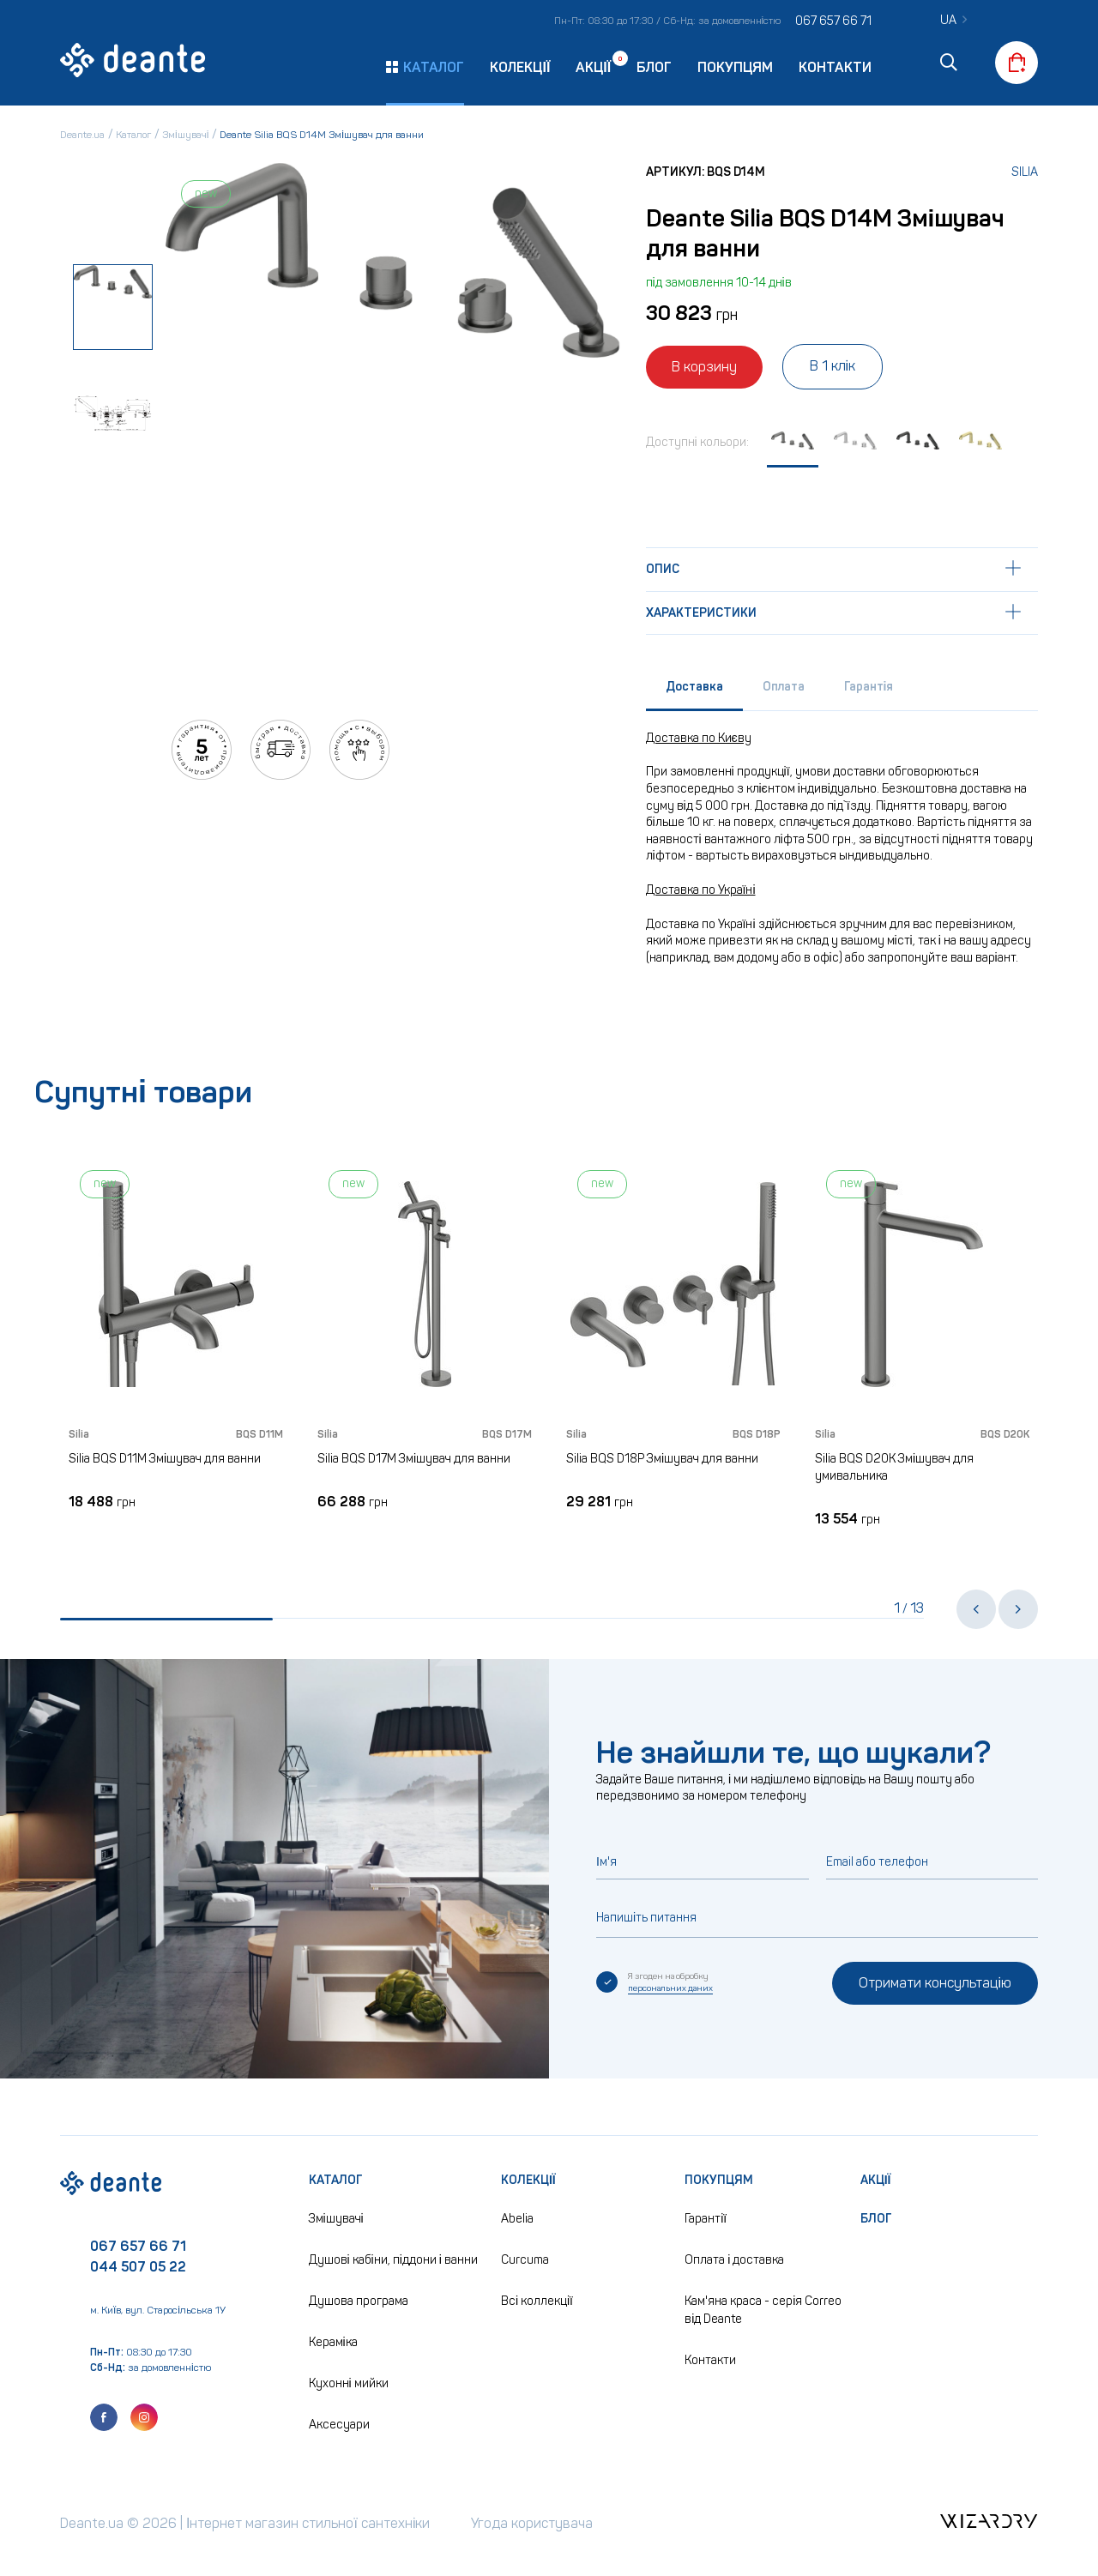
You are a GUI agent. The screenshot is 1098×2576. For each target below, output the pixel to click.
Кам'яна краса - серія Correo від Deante (763, 2310)
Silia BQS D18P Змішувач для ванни (662, 1458)
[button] (976, 1609)
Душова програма (358, 2301)
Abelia (517, 2218)
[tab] (694, 691)
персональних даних (670, 1988)
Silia (1024, 172)
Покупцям (735, 67)
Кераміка (333, 2342)
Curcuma (525, 2260)
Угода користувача (532, 2523)
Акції (593, 66)
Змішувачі (336, 2218)
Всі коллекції (537, 2301)
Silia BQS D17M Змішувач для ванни (413, 1458)
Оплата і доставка (734, 2260)
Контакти (835, 67)
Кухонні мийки (349, 2383)
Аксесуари (339, 2424)
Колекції (520, 67)
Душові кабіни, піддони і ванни (393, 2260)
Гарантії (706, 2218)
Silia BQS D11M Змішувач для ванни (165, 1458)
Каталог (336, 2180)
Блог (654, 67)
